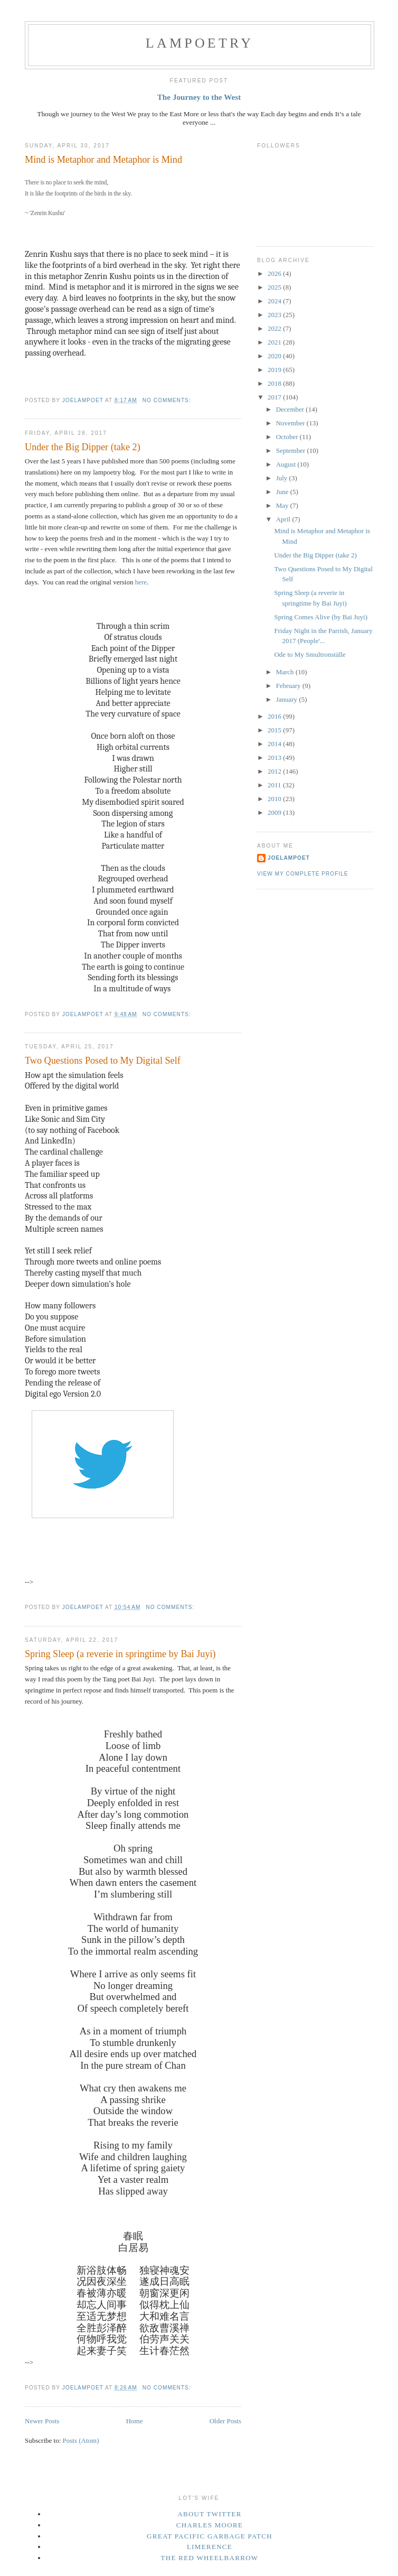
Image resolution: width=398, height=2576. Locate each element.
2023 (275, 315)
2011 (275, 785)
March (286, 672)
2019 (275, 370)
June (283, 492)
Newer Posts (42, 2421)
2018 (275, 383)
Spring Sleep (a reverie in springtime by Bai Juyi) (120, 1654)
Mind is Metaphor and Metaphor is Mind (103, 159)
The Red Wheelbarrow (210, 2558)
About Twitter (209, 2514)
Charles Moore (209, 2525)
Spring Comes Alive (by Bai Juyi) (320, 617)
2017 (275, 397)
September (291, 450)
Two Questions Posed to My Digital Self (103, 1060)
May (283, 505)
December (291, 409)
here (141, 582)
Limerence (209, 2547)
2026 (275, 273)
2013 (275, 757)
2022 (275, 328)
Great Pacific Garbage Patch (209, 2536)
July (282, 478)
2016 (275, 716)
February (289, 686)
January (287, 699)
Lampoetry (199, 43)
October (288, 437)
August (287, 464)
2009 (275, 812)
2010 (275, 799)
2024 (275, 301)
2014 (275, 744)
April (284, 519)
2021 (275, 342)
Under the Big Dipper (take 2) (82, 447)
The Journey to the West (199, 96)
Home (134, 2421)
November (291, 423)
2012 (275, 771)
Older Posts (225, 2421)
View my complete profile (302, 874)
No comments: (168, 400)
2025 (275, 287)
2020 (275, 356)
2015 (275, 730)
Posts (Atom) (81, 2440)
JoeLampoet (289, 858)
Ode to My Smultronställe (309, 654)
